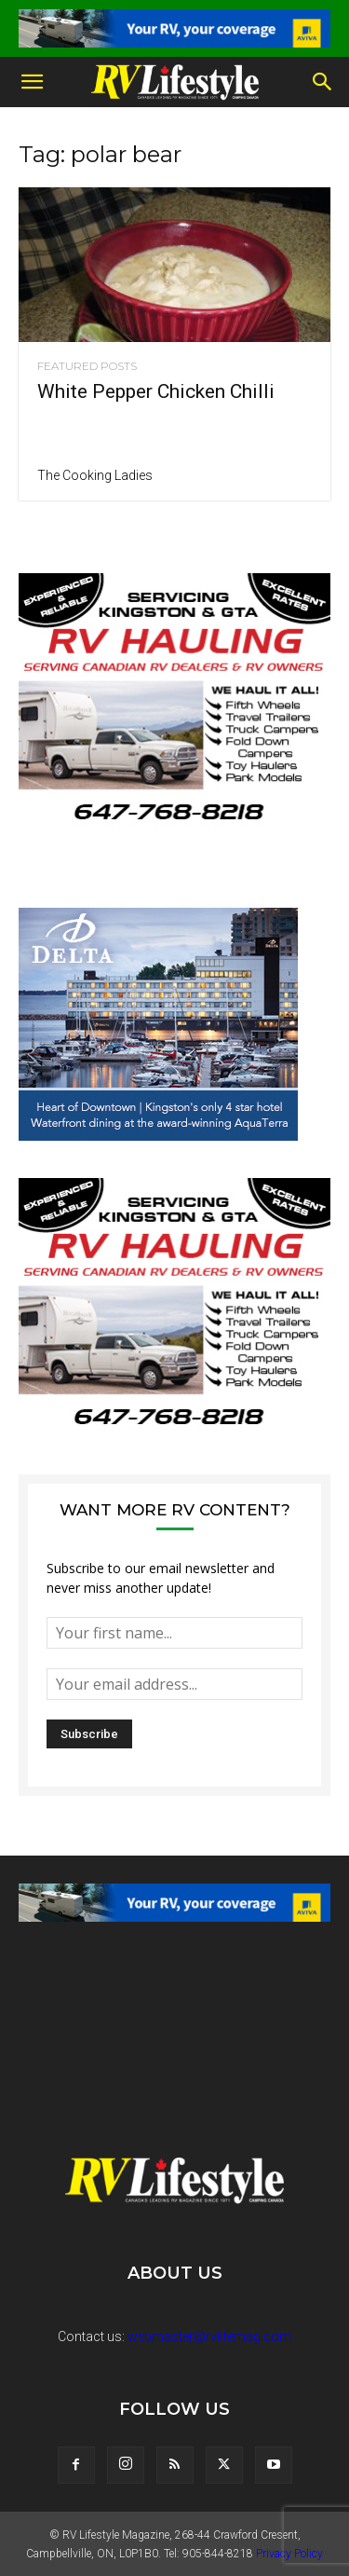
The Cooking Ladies (95, 475)
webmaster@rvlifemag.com (209, 2336)
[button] (31, 82)
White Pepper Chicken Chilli (156, 391)
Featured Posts (87, 366)
